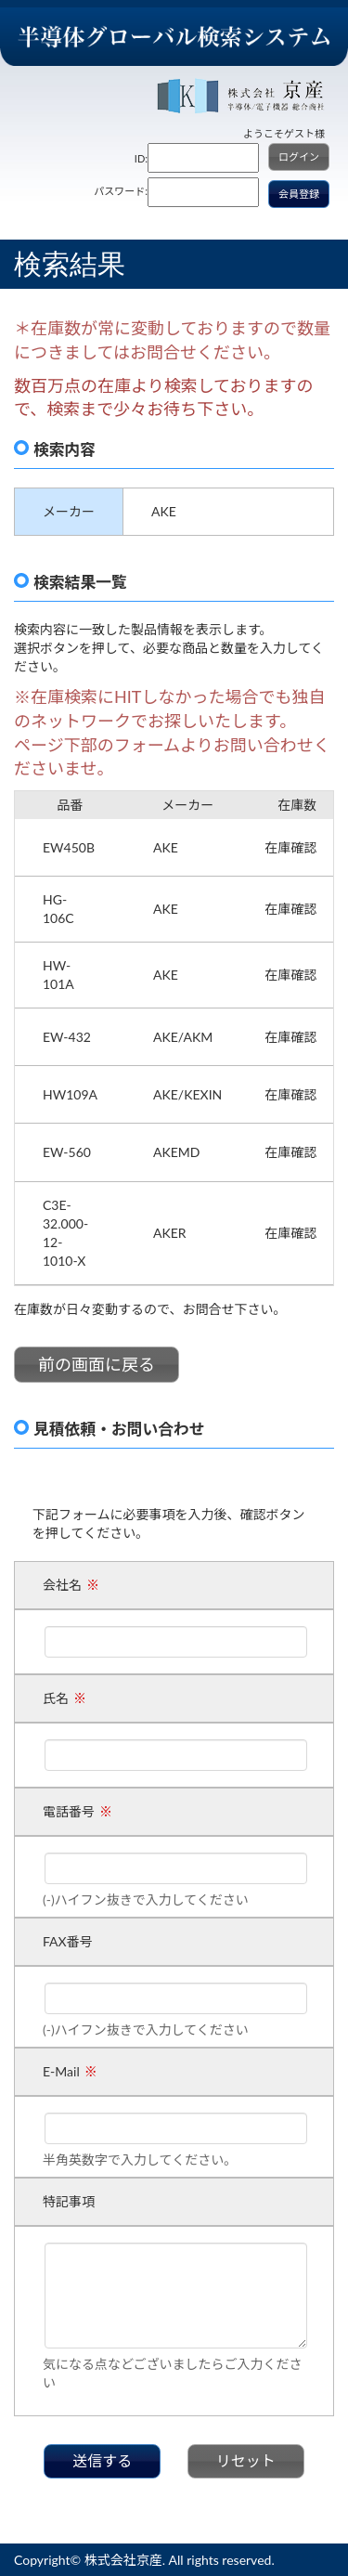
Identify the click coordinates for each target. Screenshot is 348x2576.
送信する (102, 2460)
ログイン (298, 156)
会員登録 (298, 194)
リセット (246, 2460)
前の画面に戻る (96, 1364)
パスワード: (121, 191)
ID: (141, 158)
